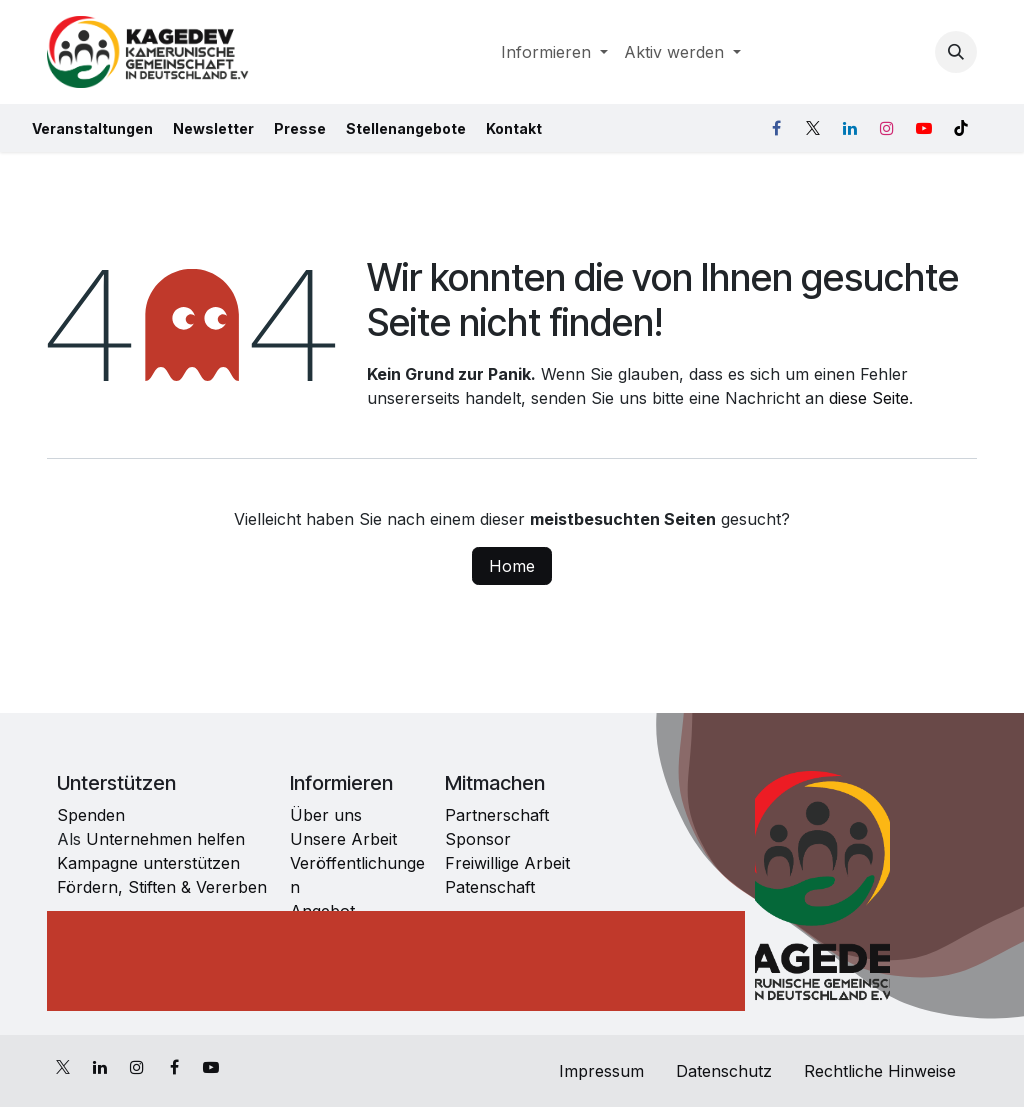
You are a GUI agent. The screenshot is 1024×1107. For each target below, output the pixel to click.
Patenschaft (490, 887)
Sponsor (478, 839)
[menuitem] (554, 52)
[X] (813, 128)
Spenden (91, 815)
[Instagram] (887, 128)
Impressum (599, 1071)
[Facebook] (776, 128)
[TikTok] (961, 128)
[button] (956, 52)
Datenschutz (724, 1071)
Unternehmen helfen (163, 839)
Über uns (326, 815)
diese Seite (869, 398)
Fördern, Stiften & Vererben (162, 887)
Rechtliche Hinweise (882, 1071)
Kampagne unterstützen (151, 863)
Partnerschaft (497, 815)
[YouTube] (924, 128)
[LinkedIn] (850, 128)
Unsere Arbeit (343, 839)
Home (512, 566)
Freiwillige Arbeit (507, 863)
